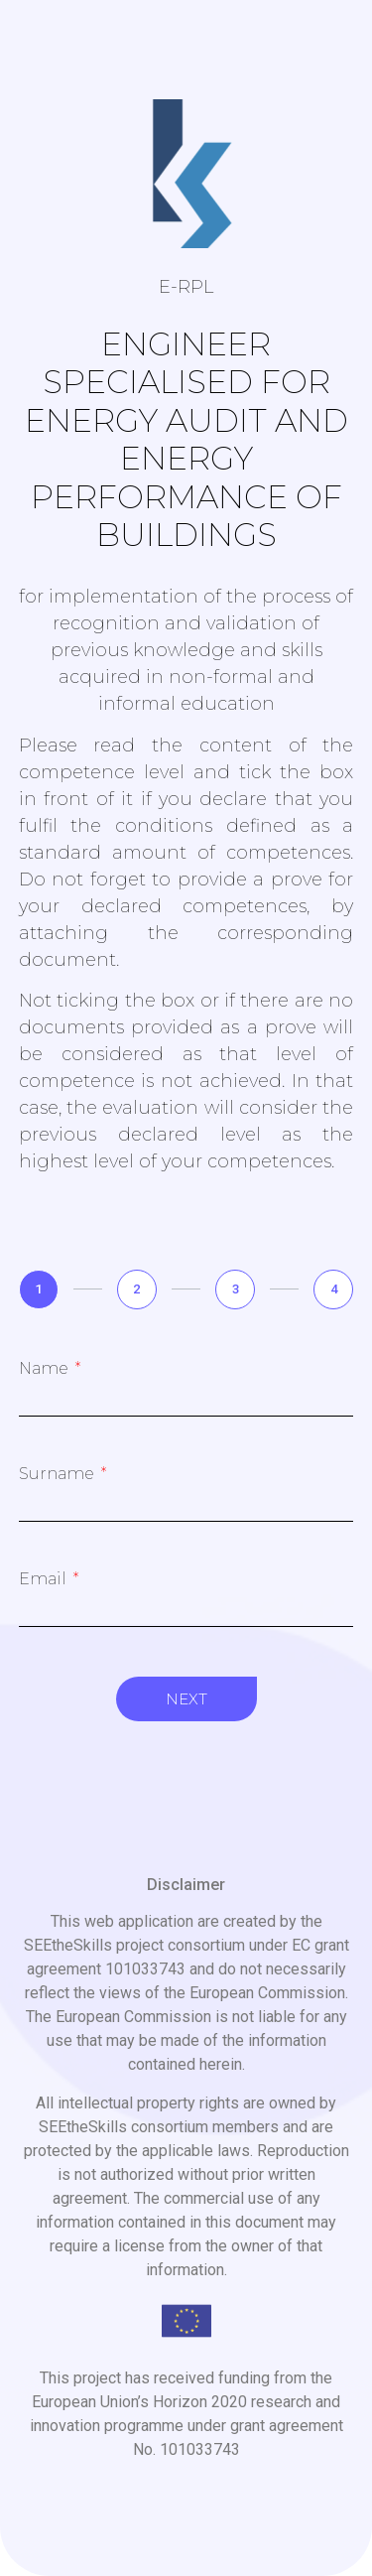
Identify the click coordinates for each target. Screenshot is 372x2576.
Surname (58, 1474)
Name (45, 1369)
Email (44, 1579)
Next (186, 1699)
